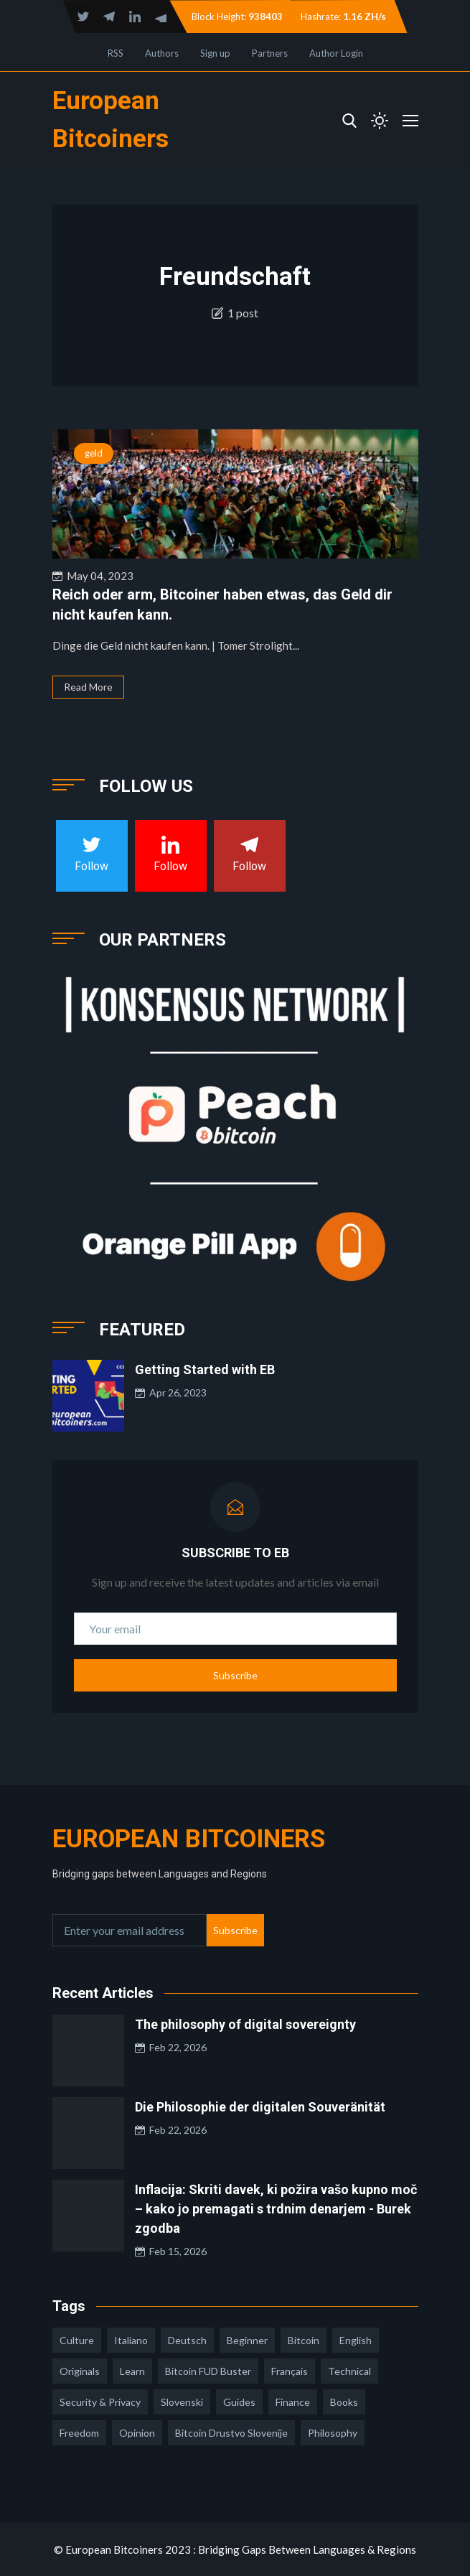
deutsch (187, 2340)
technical (349, 2371)
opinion (137, 2433)
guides (239, 2402)
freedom (79, 2433)
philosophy (332, 2433)
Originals (80, 2371)
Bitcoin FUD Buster (208, 2371)
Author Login (336, 53)
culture (77, 2340)
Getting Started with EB (205, 1369)
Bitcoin (303, 2340)
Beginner (247, 2340)
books (344, 2402)
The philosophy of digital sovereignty (245, 2024)
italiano (131, 2340)
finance (293, 2402)
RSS (115, 53)
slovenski (182, 2402)
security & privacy (100, 2402)
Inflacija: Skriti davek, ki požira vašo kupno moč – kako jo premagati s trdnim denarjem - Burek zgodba (276, 2209)
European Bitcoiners (188, 1839)
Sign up (215, 53)
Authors (162, 53)
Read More (88, 687)
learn (132, 2371)
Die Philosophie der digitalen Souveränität (260, 2106)
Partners (270, 53)
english (355, 2340)
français (289, 2371)
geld (94, 453)
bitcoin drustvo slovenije (231, 2433)
